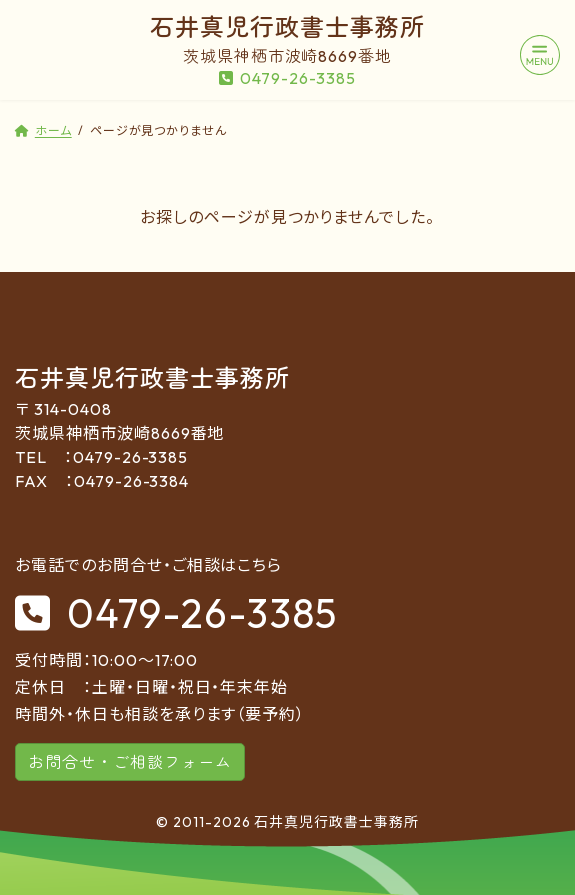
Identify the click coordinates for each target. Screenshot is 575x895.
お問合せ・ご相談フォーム (130, 762)
